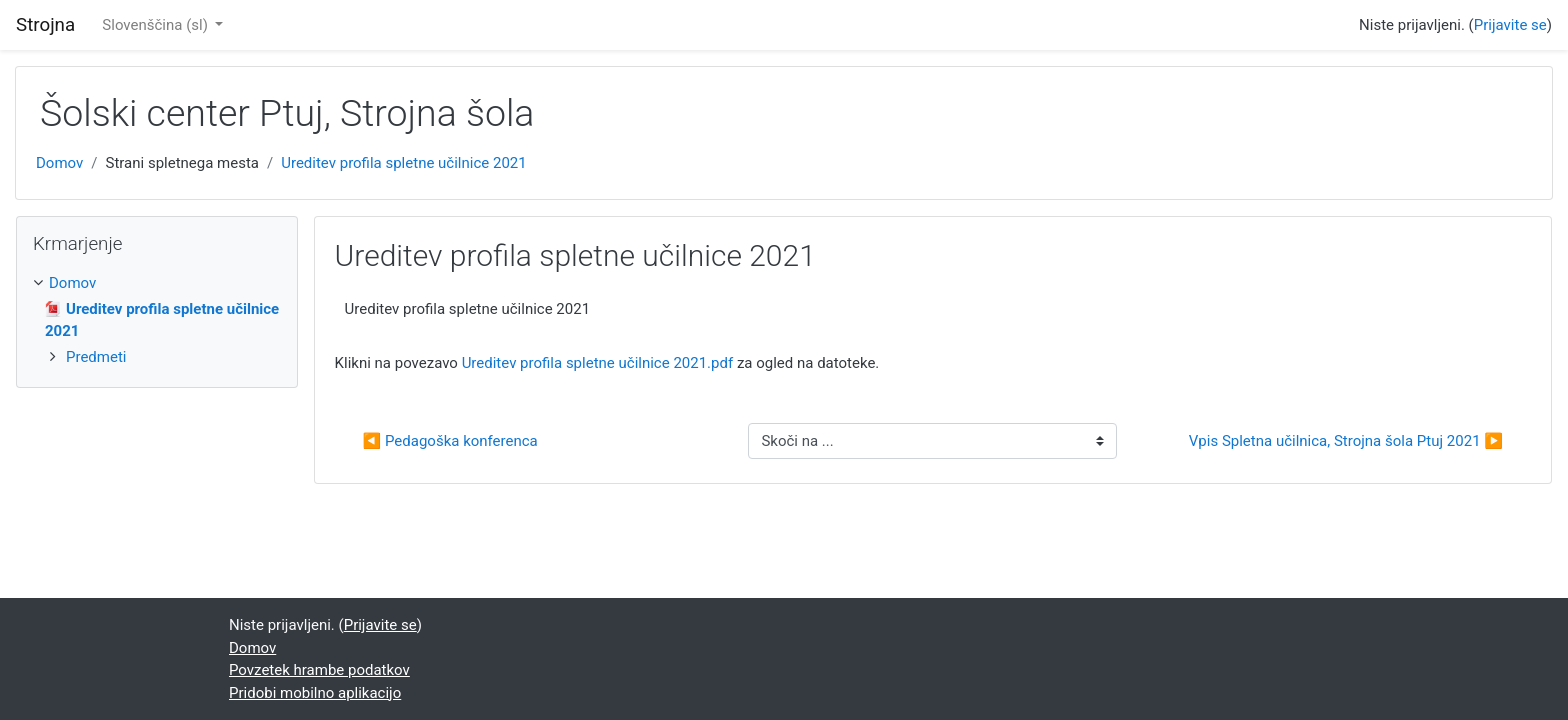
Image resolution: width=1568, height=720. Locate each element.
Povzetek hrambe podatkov (319, 670)
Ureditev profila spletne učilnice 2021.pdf (598, 363)
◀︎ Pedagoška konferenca (450, 441)
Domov (59, 163)
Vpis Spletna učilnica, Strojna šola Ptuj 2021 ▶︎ (1346, 441)
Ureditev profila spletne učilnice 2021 (403, 163)
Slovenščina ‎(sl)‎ (156, 25)
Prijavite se (1510, 25)
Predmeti (96, 357)
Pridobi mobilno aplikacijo (315, 693)
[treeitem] (157, 283)
